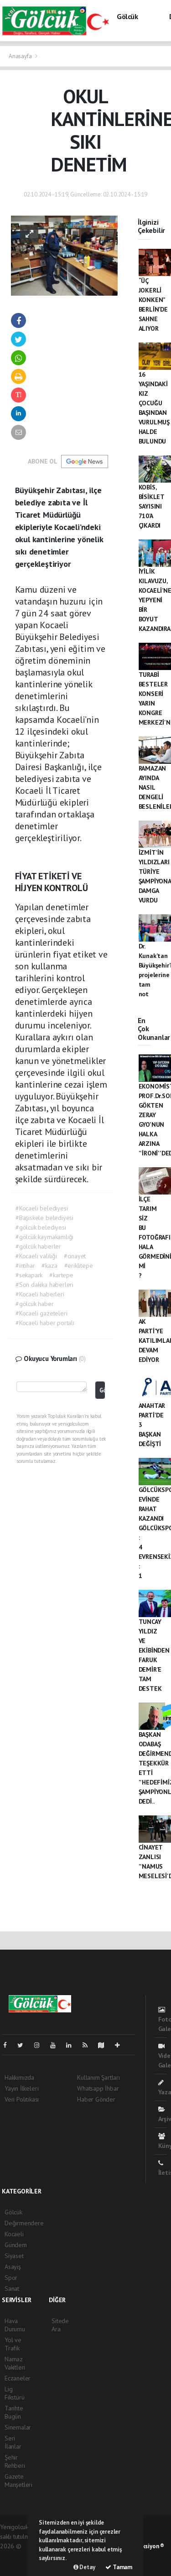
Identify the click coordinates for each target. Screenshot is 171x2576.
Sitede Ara (60, 2325)
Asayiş (13, 2267)
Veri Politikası (22, 2099)
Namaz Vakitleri (15, 2363)
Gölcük (127, 16)
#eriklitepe (78, 1265)
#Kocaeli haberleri (40, 1294)
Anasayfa (21, 56)
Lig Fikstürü (14, 2393)
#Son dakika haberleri (44, 1284)
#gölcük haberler (38, 1246)
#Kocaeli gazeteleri (41, 1313)
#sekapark (29, 1275)
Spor (11, 2278)
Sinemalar (18, 2427)
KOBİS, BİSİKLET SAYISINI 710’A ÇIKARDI (151, 506)
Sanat (12, 2288)
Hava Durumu (15, 2325)
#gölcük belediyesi (41, 1227)
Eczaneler (18, 2378)
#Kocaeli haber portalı (45, 1323)
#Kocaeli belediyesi (41, 1208)
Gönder (101, 1390)
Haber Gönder (96, 2099)
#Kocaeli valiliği (36, 1256)
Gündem (16, 2245)
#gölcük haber (35, 1304)
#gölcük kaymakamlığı (44, 1237)
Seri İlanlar (13, 2442)
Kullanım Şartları (98, 2077)
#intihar (25, 1265)
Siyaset (14, 2256)
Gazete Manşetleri (18, 2480)
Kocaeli (14, 2234)
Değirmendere (24, 2223)
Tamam (118, 2567)
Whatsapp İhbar (98, 2088)
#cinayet (75, 1256)
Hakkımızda (19, 2077)
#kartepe (61, 1275)
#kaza (49, 1265)
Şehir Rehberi (15, 2461)
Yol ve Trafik (13, 2344)
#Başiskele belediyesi (44, 1218)
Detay (84, 2567)
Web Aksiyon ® (145, 2546)
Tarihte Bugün (14, 2412)
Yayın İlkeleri (21, 2088)
